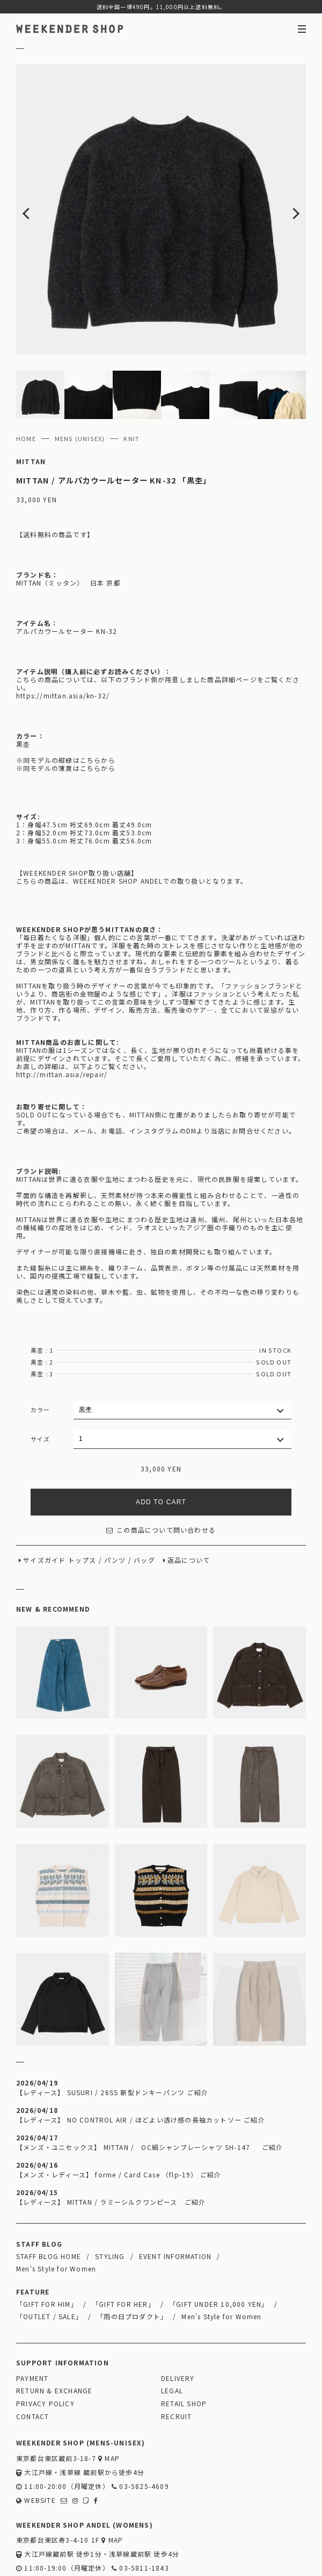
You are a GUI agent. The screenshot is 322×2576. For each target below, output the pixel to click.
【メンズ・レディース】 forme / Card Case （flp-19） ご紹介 (118, 2116)
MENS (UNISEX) (80, 380)
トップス (82, 1501)
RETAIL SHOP (184, 2345)
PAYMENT (32, 2320)
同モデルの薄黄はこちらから (69, 710)
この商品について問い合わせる (161, 1471)
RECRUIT (176, 2358)
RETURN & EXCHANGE (54, 2332)
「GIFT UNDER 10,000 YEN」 (219, 2245)
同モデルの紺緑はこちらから (69, 701)
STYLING (110, 2198)
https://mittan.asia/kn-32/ (62, 637)
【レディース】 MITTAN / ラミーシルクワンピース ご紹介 (111, 2143)
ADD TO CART (161, 1444)
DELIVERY (178, 2320)
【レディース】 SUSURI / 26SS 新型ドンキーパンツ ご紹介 (112, 2034)
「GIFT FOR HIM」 (47, 2245)
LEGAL (172, 2332)
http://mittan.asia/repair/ (61, 1016)
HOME (26, 380)
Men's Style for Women (56, 2210)
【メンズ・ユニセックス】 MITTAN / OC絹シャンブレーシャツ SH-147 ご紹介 (149, 2089)
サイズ (40, 1380)
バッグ (144, 1501)
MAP (109, 2400)
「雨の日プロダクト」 (132, 2258)
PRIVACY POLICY (45, 2345)
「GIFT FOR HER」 (123, 2245)
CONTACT (32, 2358)
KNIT (131, 380)
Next (277, 180)
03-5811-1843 (140, 2509)
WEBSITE (36, 2442)
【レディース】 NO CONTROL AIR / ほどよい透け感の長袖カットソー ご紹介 (140, 2061)
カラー (40, 1351)
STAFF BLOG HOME (48, 2198)
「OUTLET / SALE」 (49, 2258)
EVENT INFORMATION (175, 2198)
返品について (188, 1501)
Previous (45, 180)
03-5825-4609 (140, 2428)
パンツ (115, 1501)
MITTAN (31, 403)
